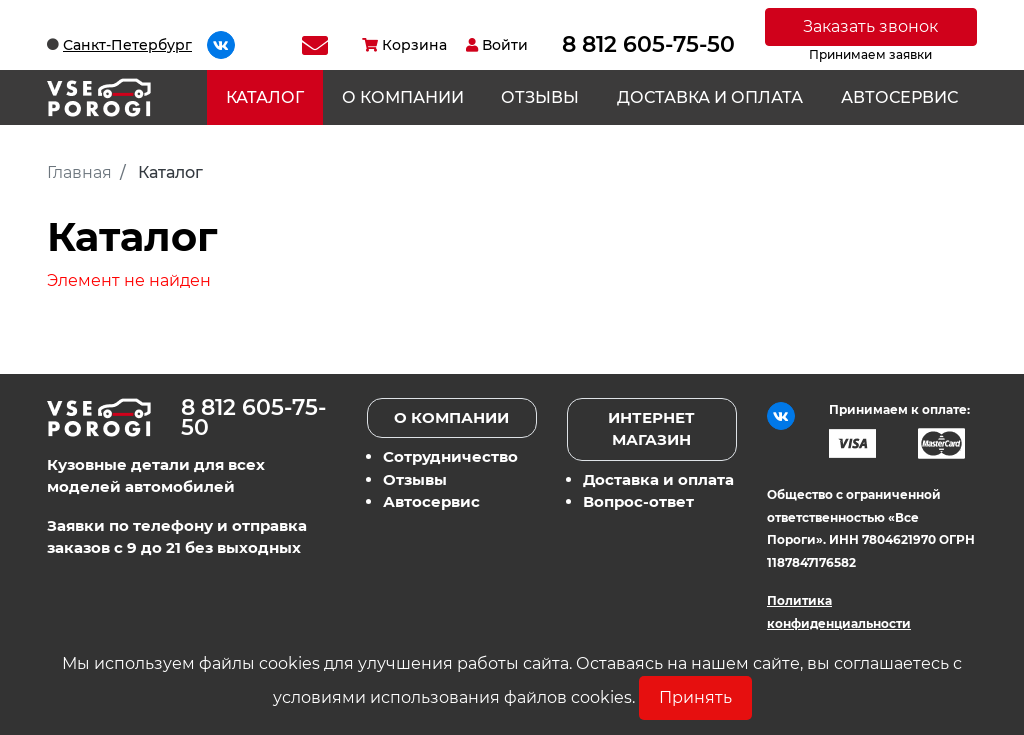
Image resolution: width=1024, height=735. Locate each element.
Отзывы (540, 97)
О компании (403, 97)
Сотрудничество (450, 456)
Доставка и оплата (710, 97)
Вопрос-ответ (638, 501)
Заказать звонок (870, 26)
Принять (695, 697)
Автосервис (899, 97)
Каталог (265, 97)
